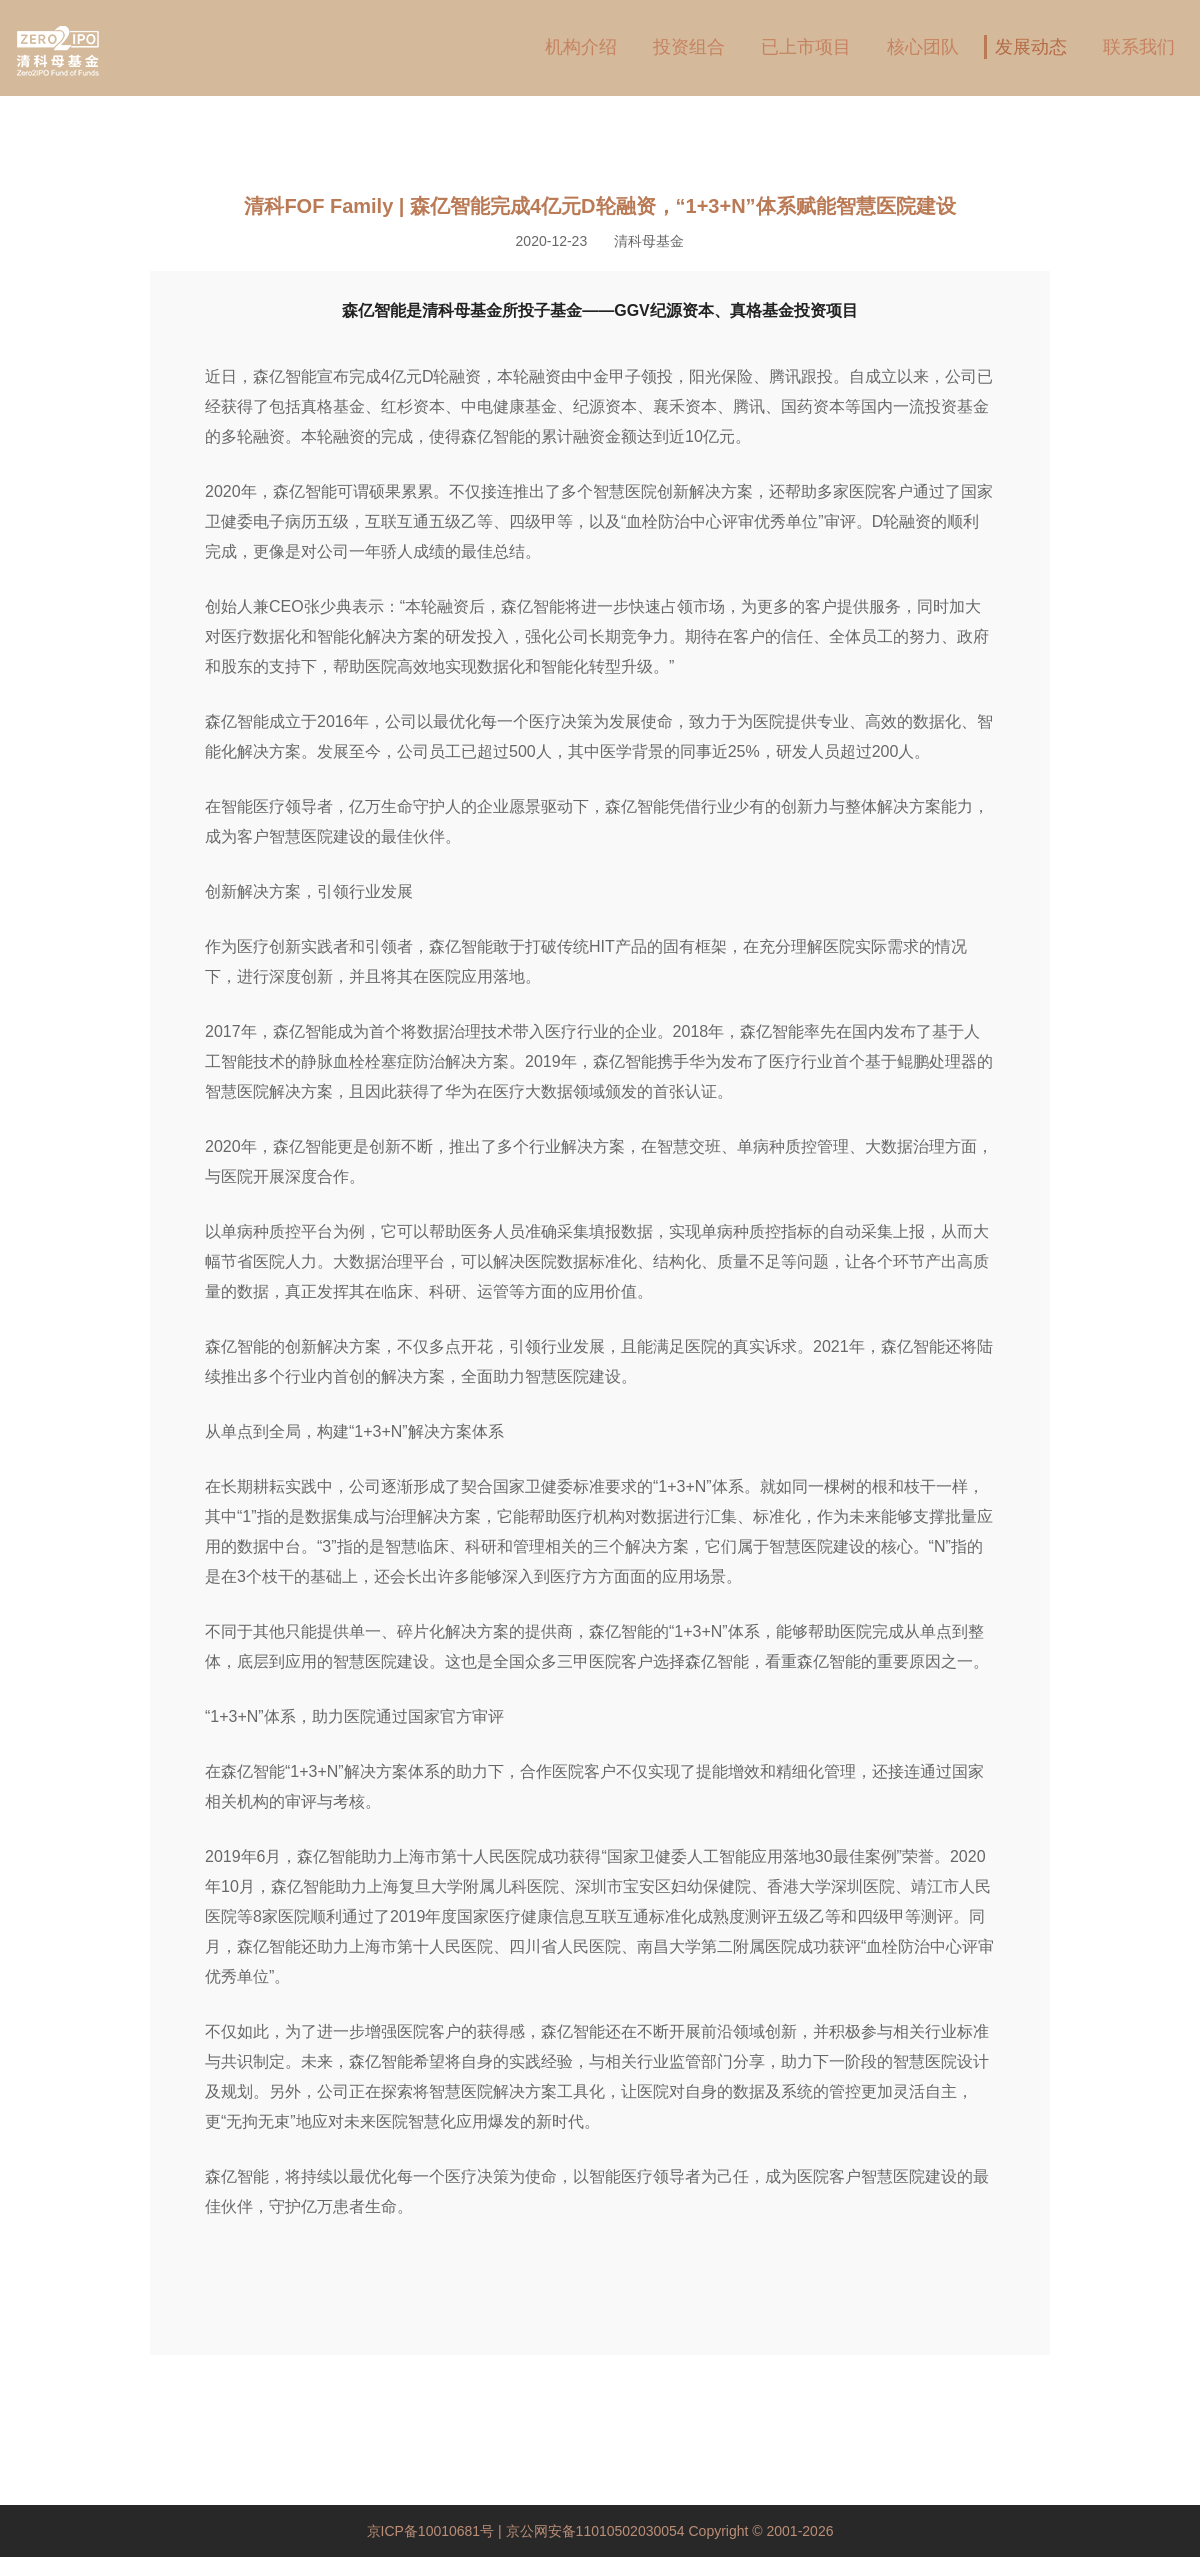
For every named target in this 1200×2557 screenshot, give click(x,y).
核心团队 (923, 47)
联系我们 (1139, 47)
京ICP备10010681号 (433, 2531)
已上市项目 (806, 47)
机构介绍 (581, 47)
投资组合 (689, 47)
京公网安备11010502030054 (595, 2531)
